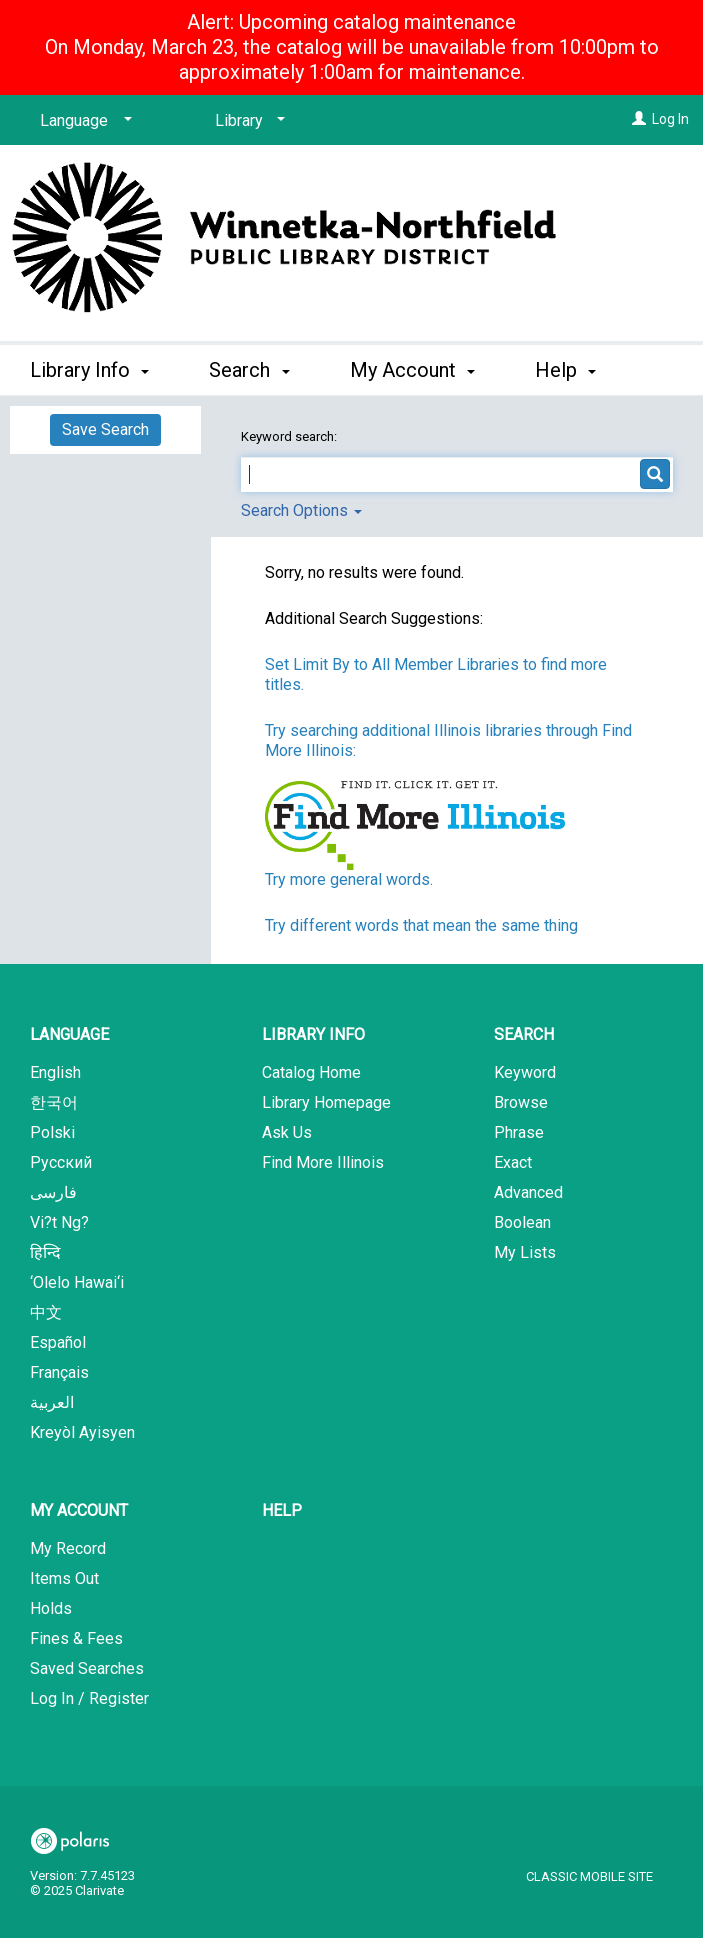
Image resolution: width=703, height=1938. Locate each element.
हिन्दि (45, 1252)
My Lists (525, 1252)
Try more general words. (349, 879)
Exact (513, 1162)
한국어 (54, 1102)
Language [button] (69, 1034)
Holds (51, 1608)
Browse (521, 1102)
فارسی (53, 1192)
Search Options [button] (301, 510)
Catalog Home (311, 1072)
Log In (670, 119)
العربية (52, 1402)
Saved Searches (87, 1668)
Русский (61, 1162)
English (55, 1072)
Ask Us (287, 1132)
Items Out (64, 1578)
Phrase (519, 1132)
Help (282, 1510)
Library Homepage (326, 1102)
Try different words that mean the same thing (421, 925)
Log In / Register (89, 1698)
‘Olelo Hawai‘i (77, 1282)
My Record (68, 1548)
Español (58, 1342)
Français (59, 1372)
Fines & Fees (76, 1638)
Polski (52, 1132)
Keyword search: (290, 436)
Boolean (522, 1222)
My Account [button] (412, 367)
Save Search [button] (105, 429)
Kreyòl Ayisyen (82, 1432)
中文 (46, 1312)
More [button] (574, 370)
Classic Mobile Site (589, 1876)
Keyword (525, 1072)
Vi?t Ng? (59, 1222)
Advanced (528, 1192)
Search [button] (249, 367)
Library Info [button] (89, 367)
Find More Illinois (323, 1162)
